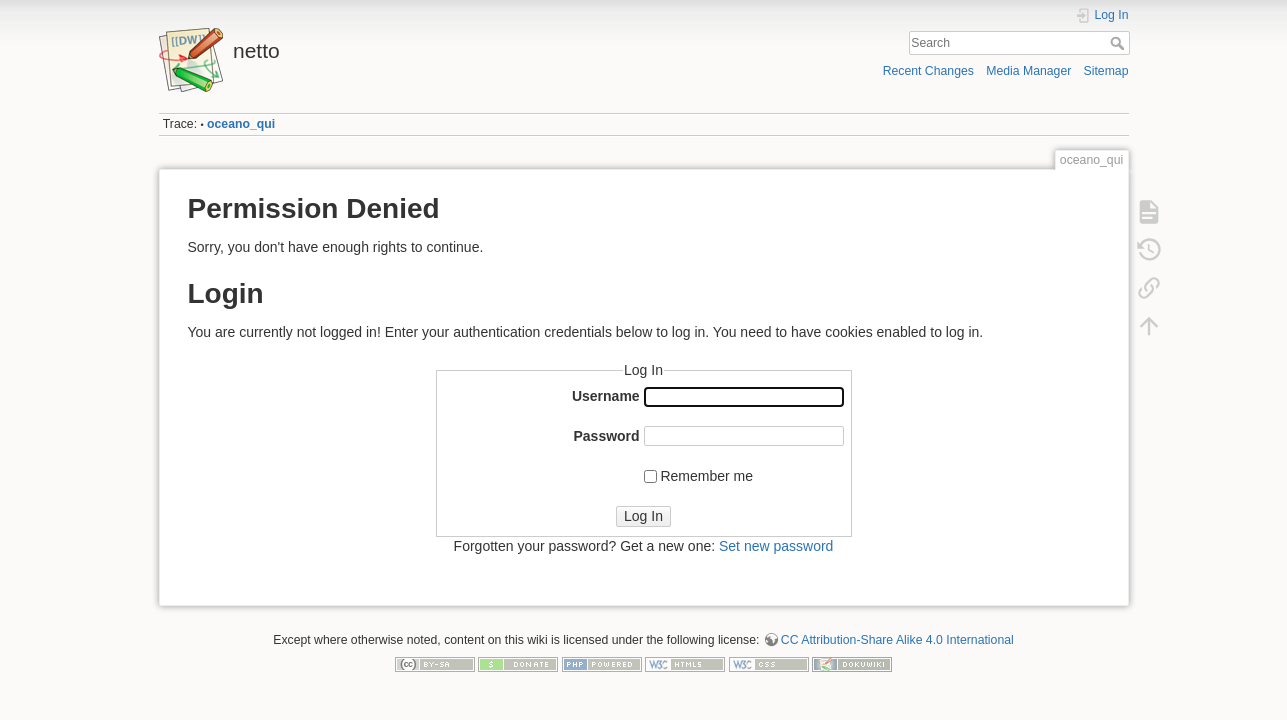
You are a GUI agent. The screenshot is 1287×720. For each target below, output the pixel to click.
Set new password (776, 546)
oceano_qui (241, 124)
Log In (643, 516)
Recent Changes (928, 71)
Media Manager (1028, 71)
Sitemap (1106, 71)
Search (1119, 43)
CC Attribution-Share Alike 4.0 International (897, 640)
